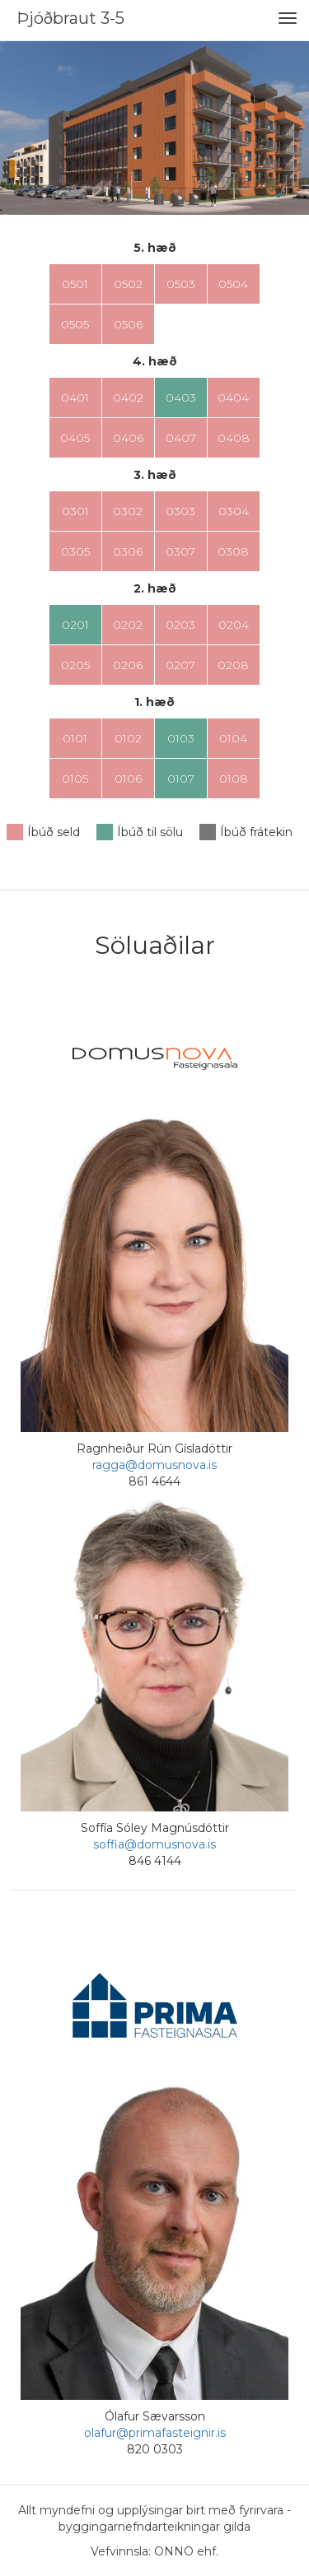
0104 (233, 738)
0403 (181, 397)
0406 (128, 437)
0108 (233, 778)
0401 (75, 397)
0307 (180, 551)
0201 (75, 624)
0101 (75, 738)
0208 (233, 665)
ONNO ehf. (186, 2551)
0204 (233, 624)
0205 (75, 665)
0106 (128, 778)
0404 (233, 397)
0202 (128, 624)
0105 (75, 778)
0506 (128, 324)
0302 (128, 511)
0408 (234, 437)
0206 (128, 665)
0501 (75, 284)
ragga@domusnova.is (154, 1465)
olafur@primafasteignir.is (155, 2432)
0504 (233, 284)
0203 (180, 624)
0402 (128, 397)
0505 (75, 324)
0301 (75, 511)
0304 (233, 511)
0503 (180, 284)
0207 (180, 665)
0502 (128, 284)
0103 (180, 738)
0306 (128, 551)
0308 (233, 551)
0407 (181, 437)
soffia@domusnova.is (154, 1844)
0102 (128, 738)
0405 (75, 437)
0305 (75, 551)
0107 (180, 778)
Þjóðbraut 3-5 (70, 18)
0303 (180, 511)
